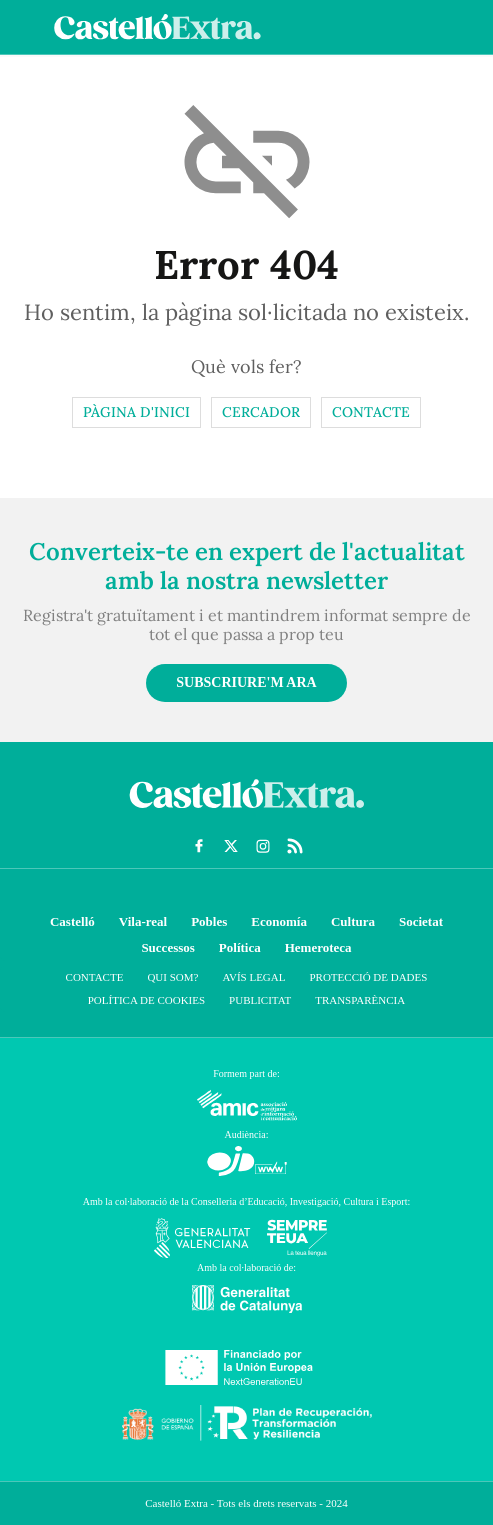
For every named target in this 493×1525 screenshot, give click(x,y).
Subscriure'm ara (246, 682)
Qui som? (172, 977)
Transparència (360, 1000)
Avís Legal (253, 977)
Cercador (261, 412)
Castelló (72, 921)
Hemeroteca (318, 947)
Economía (279, 921)
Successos (167, 947)
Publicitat (260, 1000)
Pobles (209, 921)
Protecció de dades (368, 977)
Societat (421, 921)
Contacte (371, 412)
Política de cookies (146, 1000)
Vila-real (143, 921)
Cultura (353, 921)
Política (240, 947)
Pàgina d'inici (136, 412)
